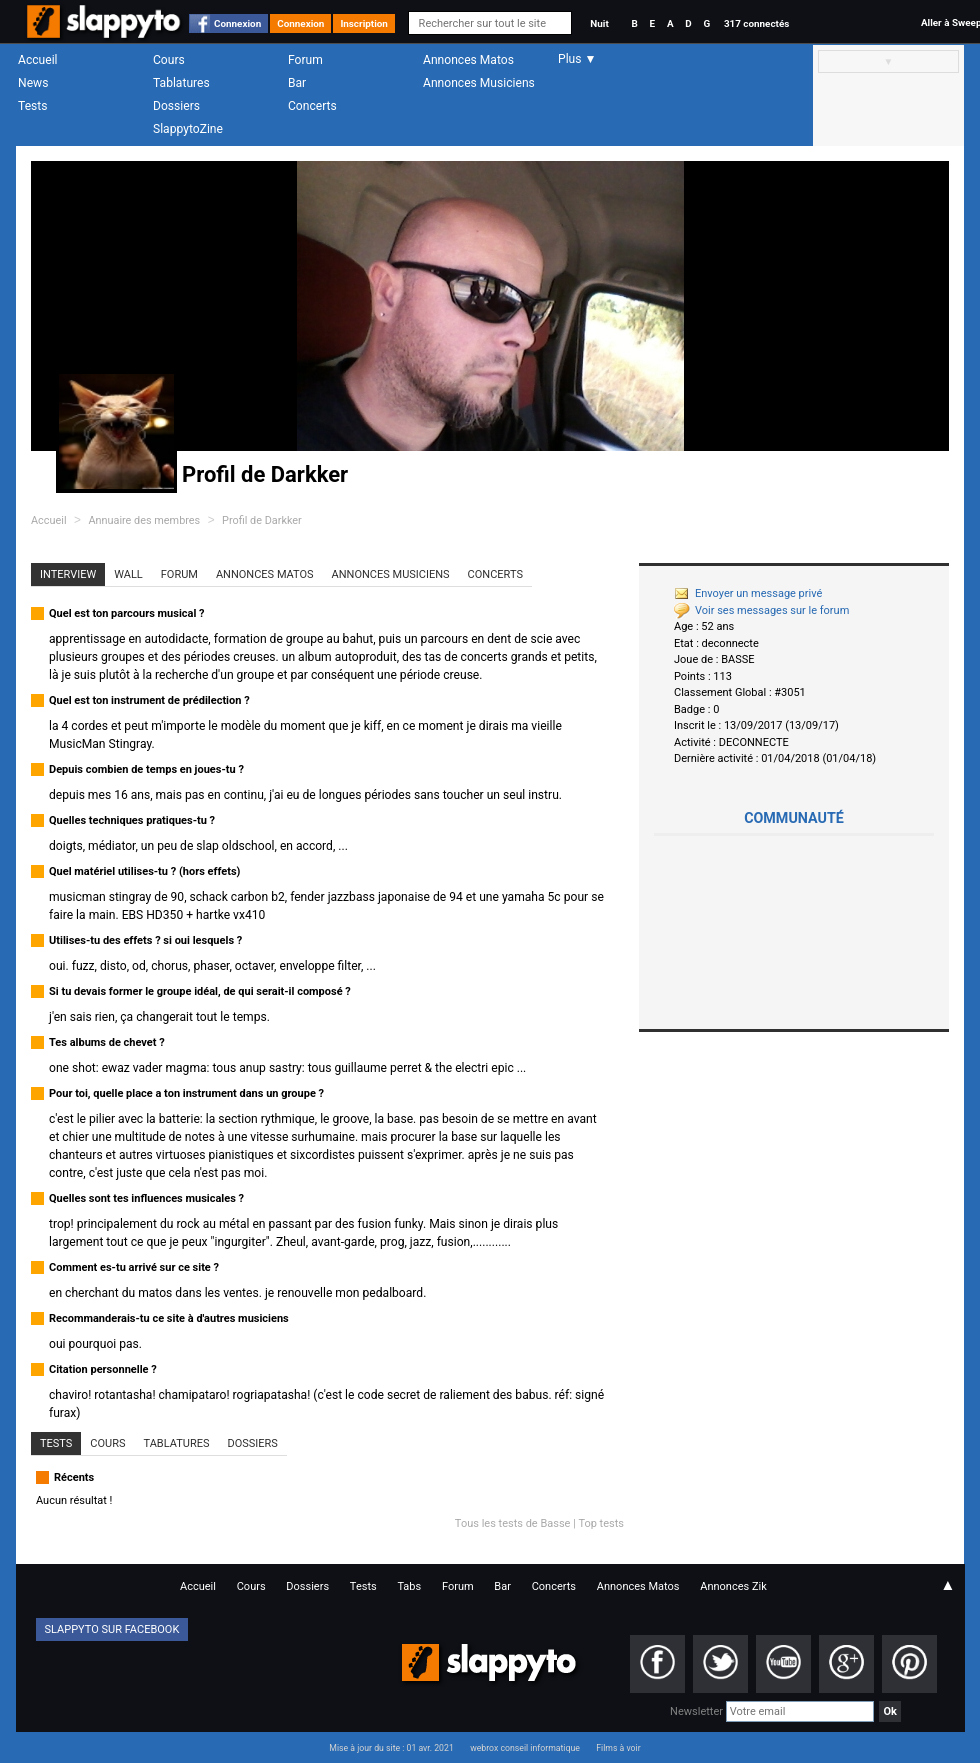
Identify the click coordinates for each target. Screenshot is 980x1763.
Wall (128, 574)
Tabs (409, 1586)
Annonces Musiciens (479, 83)
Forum (305, 60)
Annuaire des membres (144, 520)
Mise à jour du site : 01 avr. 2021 (391, 1748)
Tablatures (181, 83)
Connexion (237, 23)
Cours (169, 60)
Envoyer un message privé (748, 593)
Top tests (601, 1523)
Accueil (38, 60)
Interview (68, 574)
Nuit (599, 23)
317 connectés (756, 23)
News (33, 83)
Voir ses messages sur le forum (761, 610)
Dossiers (176, 106)
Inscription (364, 23)
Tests (32, 106)
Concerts (312, 106)
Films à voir (618, 1748)
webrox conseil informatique (525, 1748)
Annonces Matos (468, 60)
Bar (297, 83)
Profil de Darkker (262, 520)
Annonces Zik (733, 1586)
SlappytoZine (188, 129)
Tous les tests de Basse (513, 1523)
